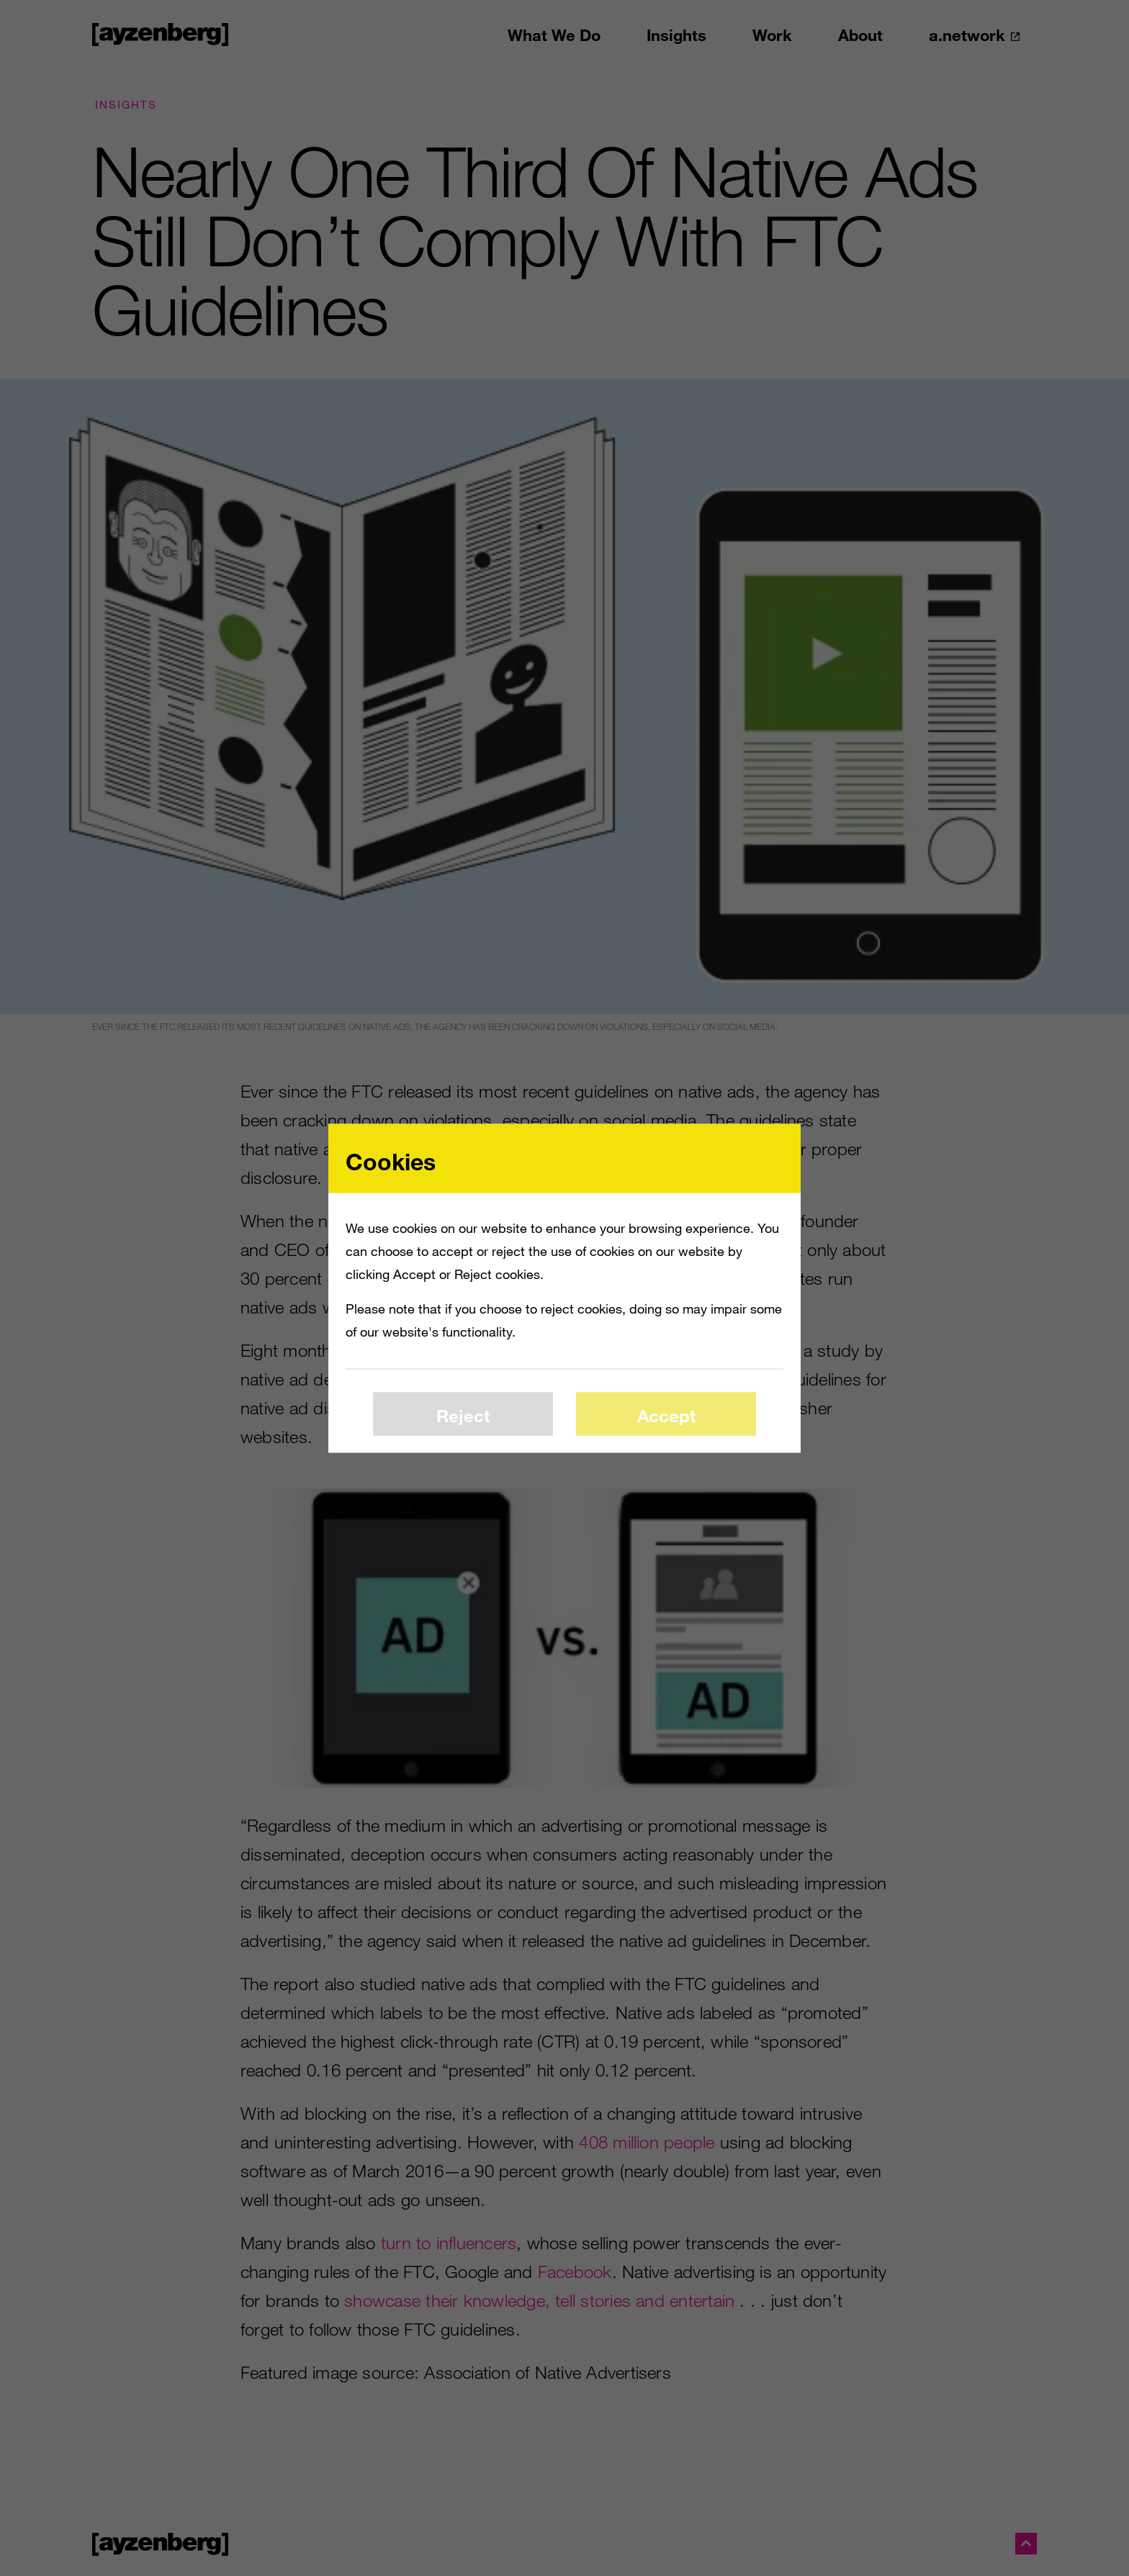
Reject (463, 1415)
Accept (666, 1415)
